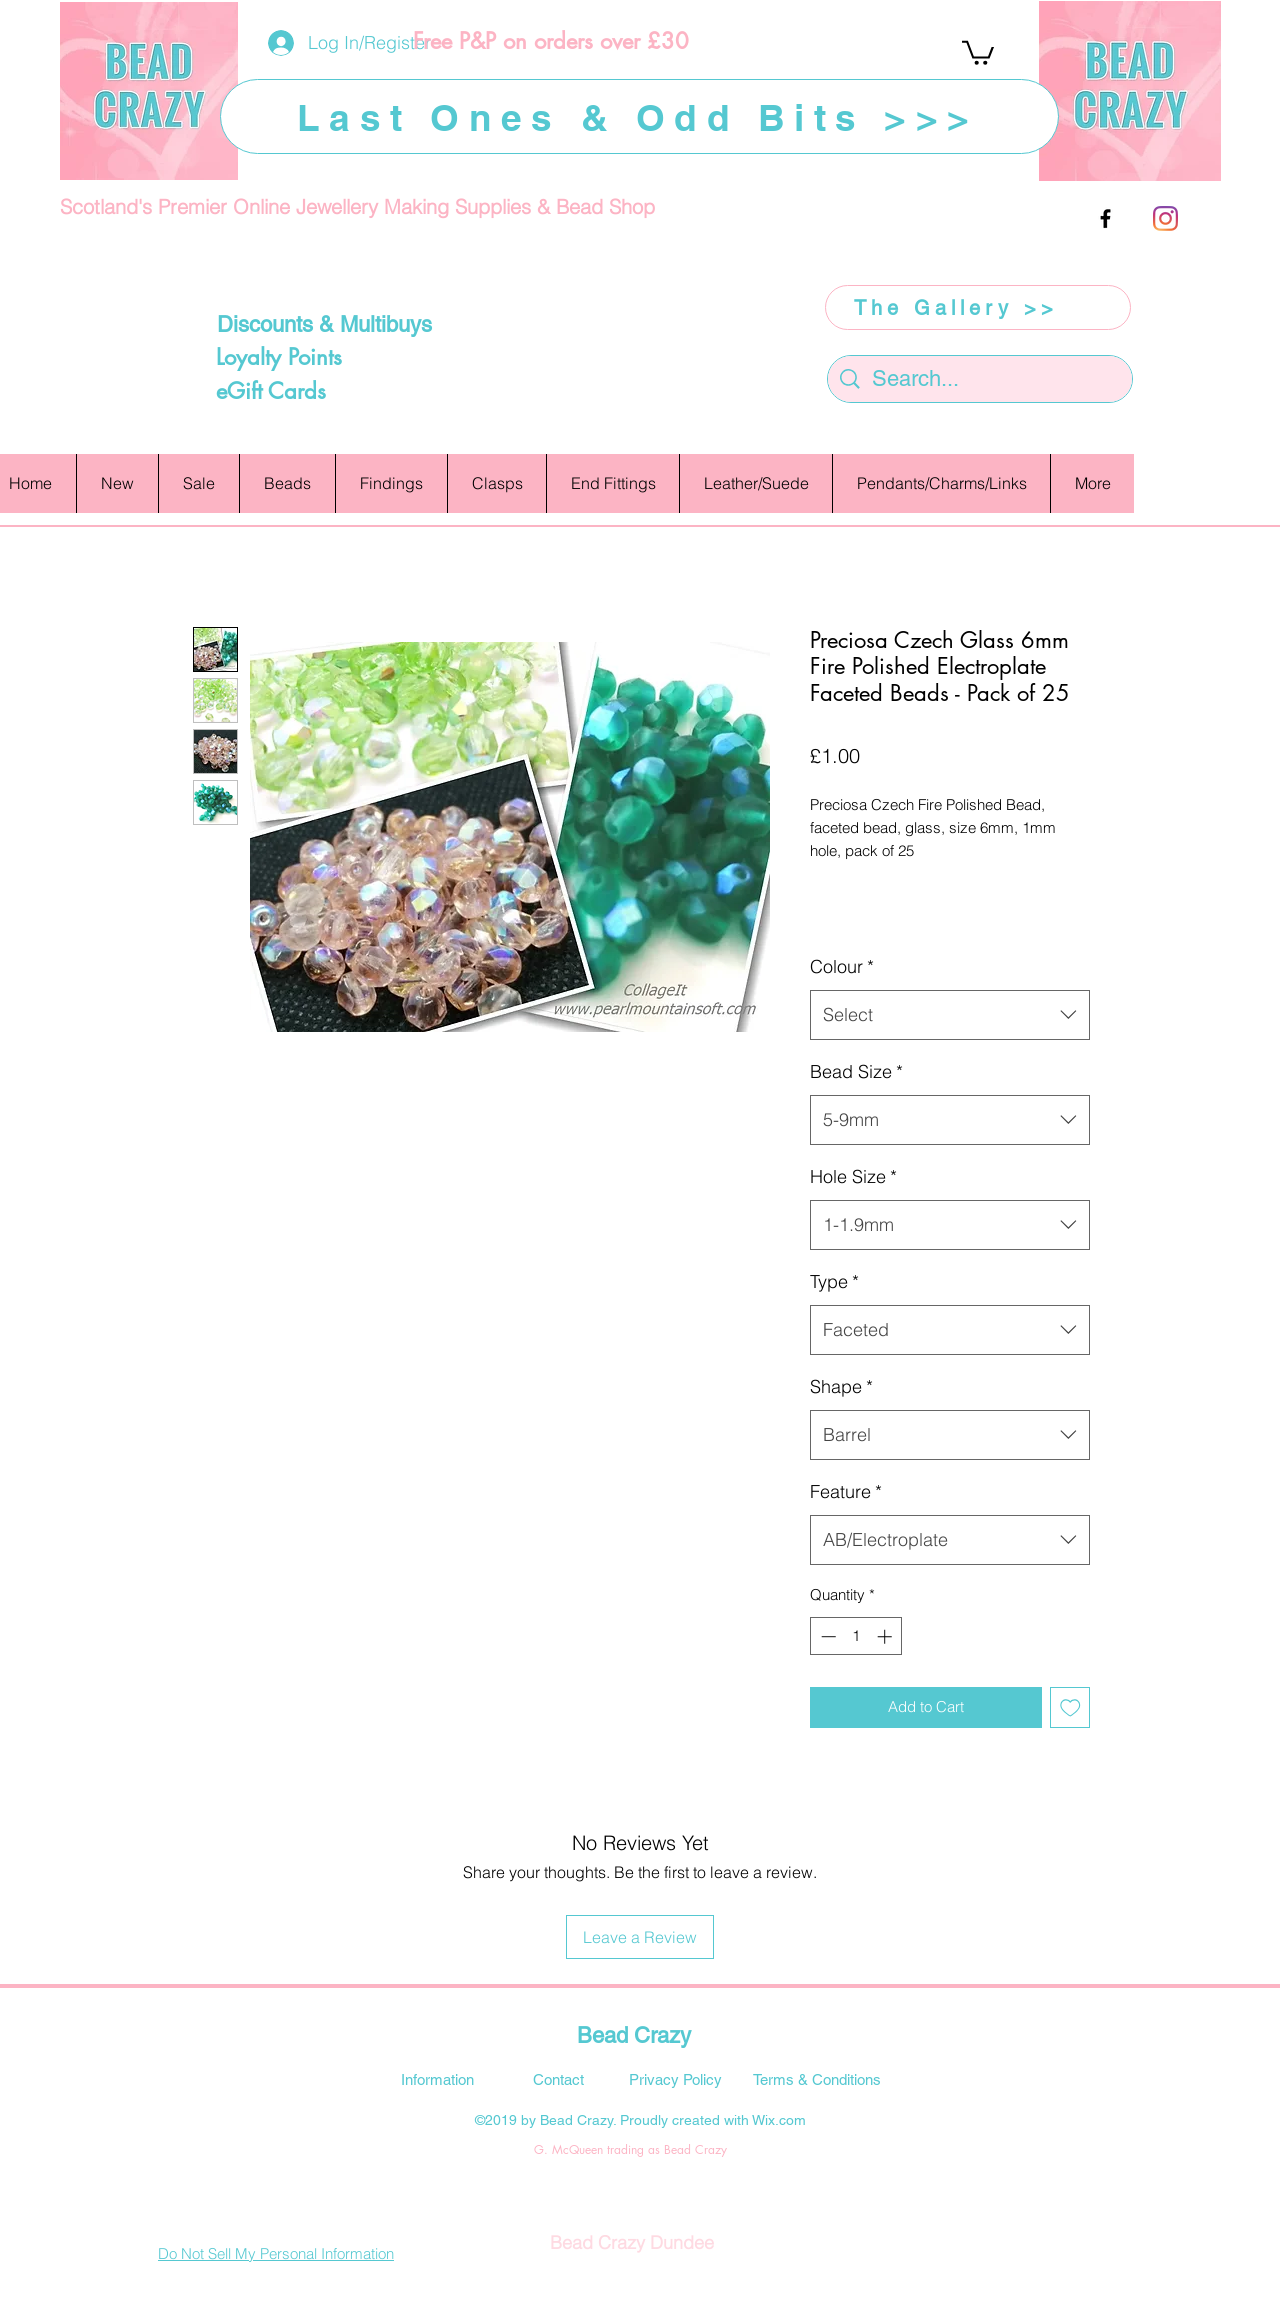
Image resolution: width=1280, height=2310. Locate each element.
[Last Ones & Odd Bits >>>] (639, 116)
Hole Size (853, 1176)
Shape (841, 1386)
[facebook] (1105, 218)
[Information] (437, 2079)
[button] (978, 51)
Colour (842, 966)
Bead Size (856, 1071)
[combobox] (950, 1015)
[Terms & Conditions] (817, 2079)
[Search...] (981, 379)
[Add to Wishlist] (1070, 1707)
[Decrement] (826, 1636)
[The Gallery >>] (978, 307)
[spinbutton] (856, 1636)
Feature (846, 1491)
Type (834, 1281)
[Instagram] (1165, 218)
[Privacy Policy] (675, 2079)
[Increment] (886, 1636)
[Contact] (558, 2079)
